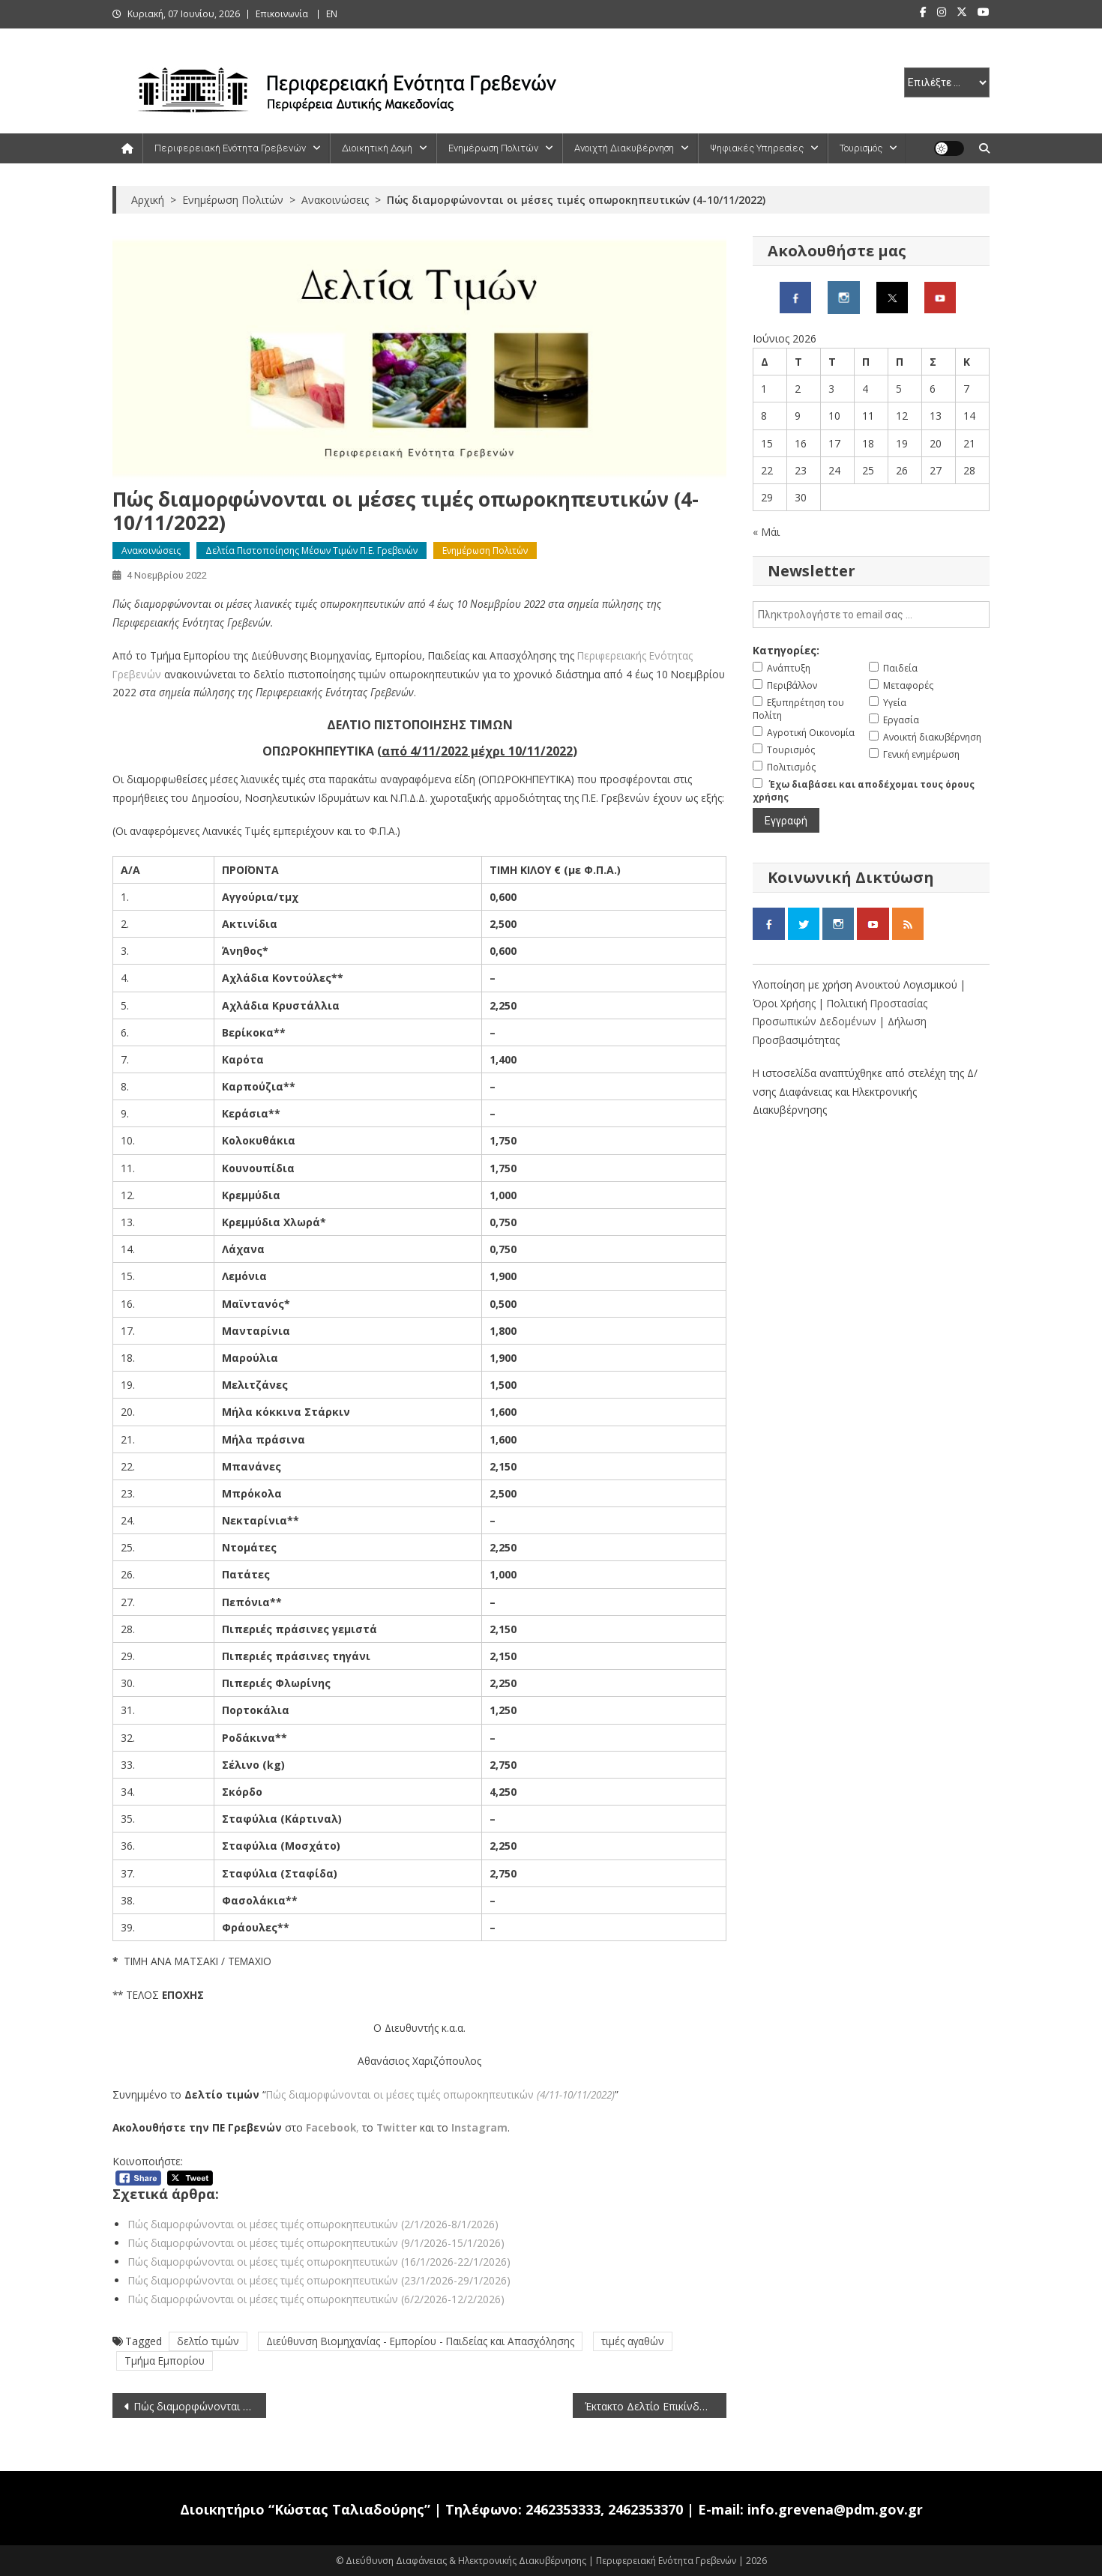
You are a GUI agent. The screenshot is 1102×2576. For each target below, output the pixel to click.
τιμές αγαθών (632, 2341)
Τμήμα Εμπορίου (164, 2360)
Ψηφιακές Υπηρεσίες (757, 148)
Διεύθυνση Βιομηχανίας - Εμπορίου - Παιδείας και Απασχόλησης (420, 2341)
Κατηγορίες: (786, 650)
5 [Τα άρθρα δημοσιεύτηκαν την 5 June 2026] (899, 388)
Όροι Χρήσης (786, 1003)
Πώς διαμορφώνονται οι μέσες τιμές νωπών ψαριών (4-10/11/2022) (199, 2406)
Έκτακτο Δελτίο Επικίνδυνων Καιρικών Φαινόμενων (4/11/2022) (655, 2406)
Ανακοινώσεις (151, 550)
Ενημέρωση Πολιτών (493, 148)
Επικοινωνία (282, 13)
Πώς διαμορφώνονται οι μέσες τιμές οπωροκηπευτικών (440, 2094)
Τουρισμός (861, 148)
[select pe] (947, 82)
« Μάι (766, 532)
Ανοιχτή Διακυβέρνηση (624, 148)
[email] (871, 614)
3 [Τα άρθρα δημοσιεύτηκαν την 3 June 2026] (831, 388)
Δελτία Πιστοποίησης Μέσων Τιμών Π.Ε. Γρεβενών (311, 550)
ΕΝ (331, 13)
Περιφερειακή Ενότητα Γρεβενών (230, 148)
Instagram (479, 2127)
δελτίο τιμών (208, 2341)
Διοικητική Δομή (377, 148)
